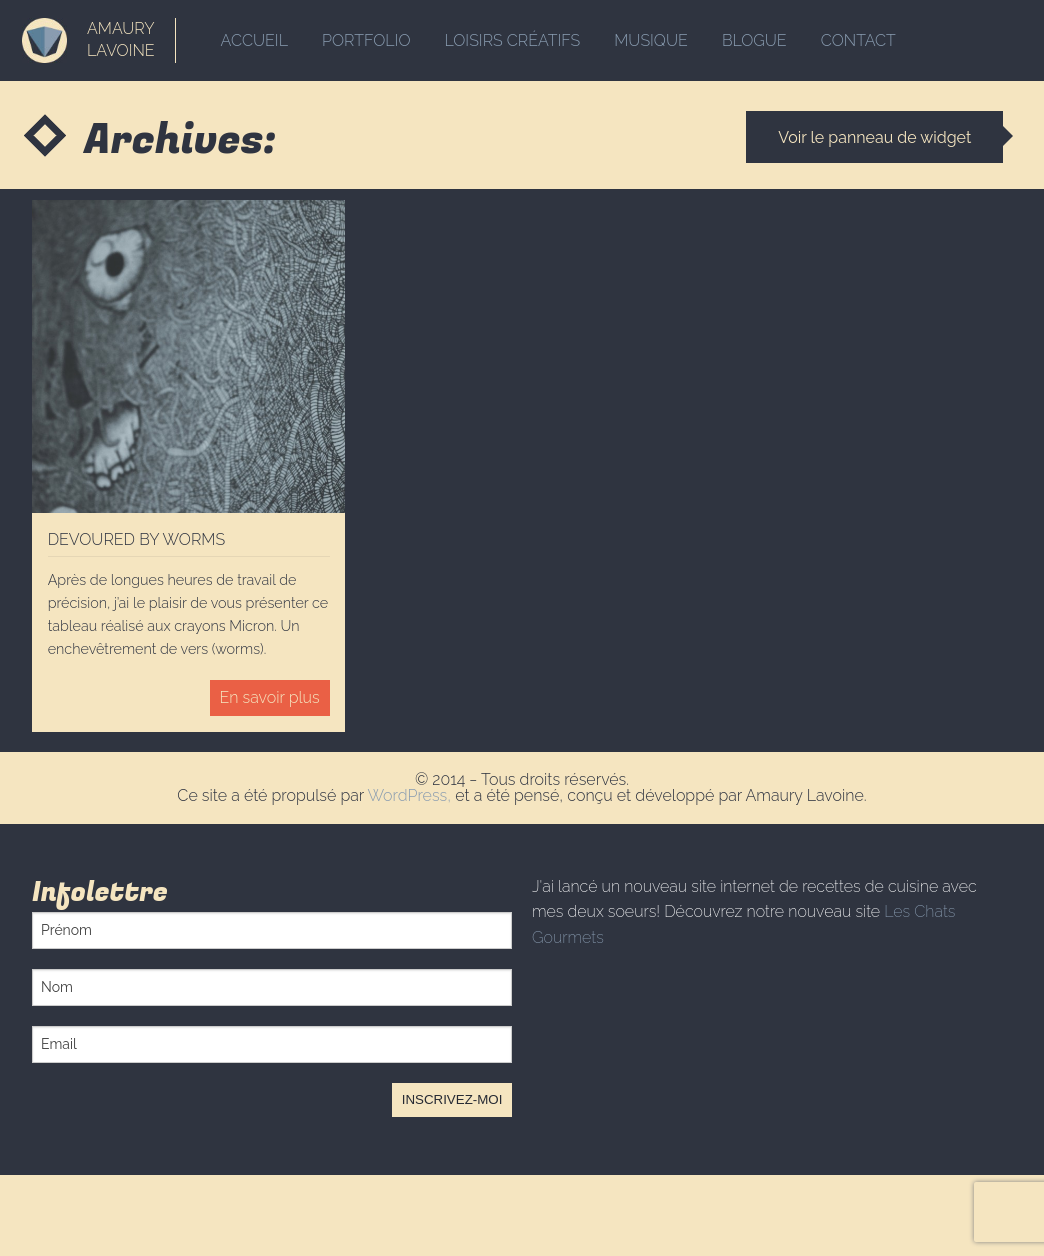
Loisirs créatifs (513, 40)
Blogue (754, 40)
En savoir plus (270, 697)
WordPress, (411, 795)
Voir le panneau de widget (874, 137)
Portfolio (366, 40)
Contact (858, 40)
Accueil (254, 40)
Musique (651, 40)
